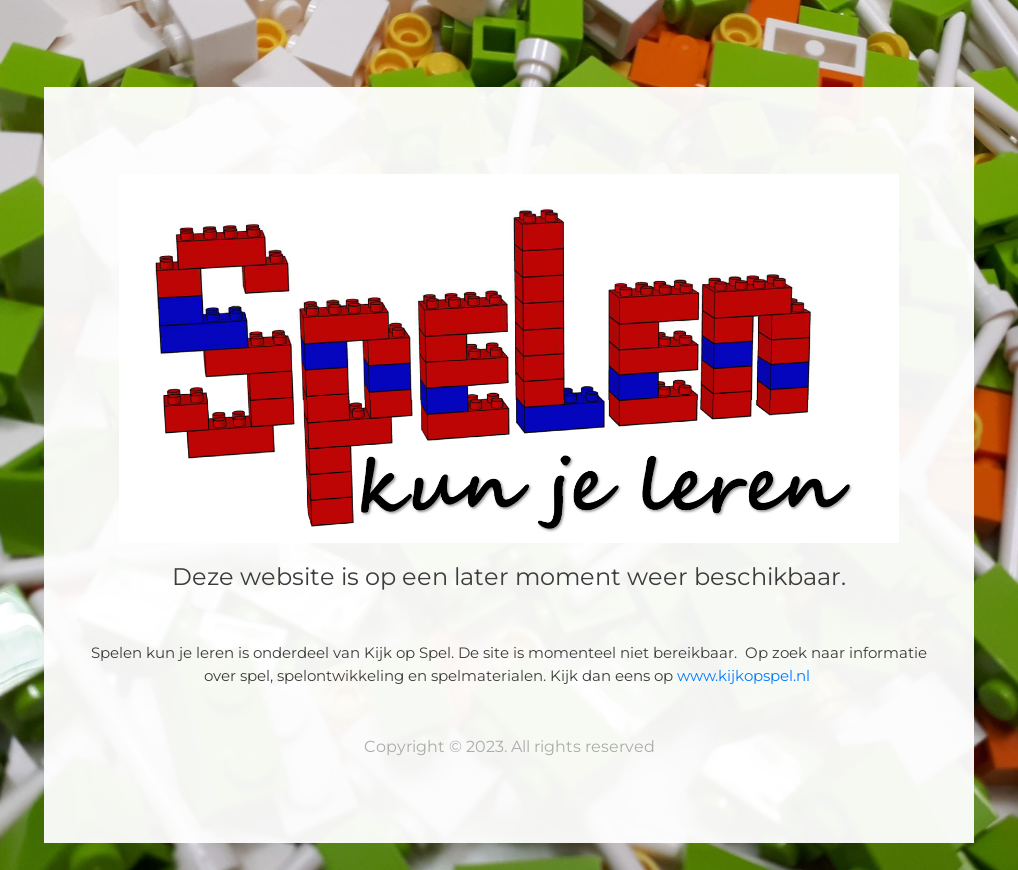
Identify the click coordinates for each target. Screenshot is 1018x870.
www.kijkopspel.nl (745, 675)
